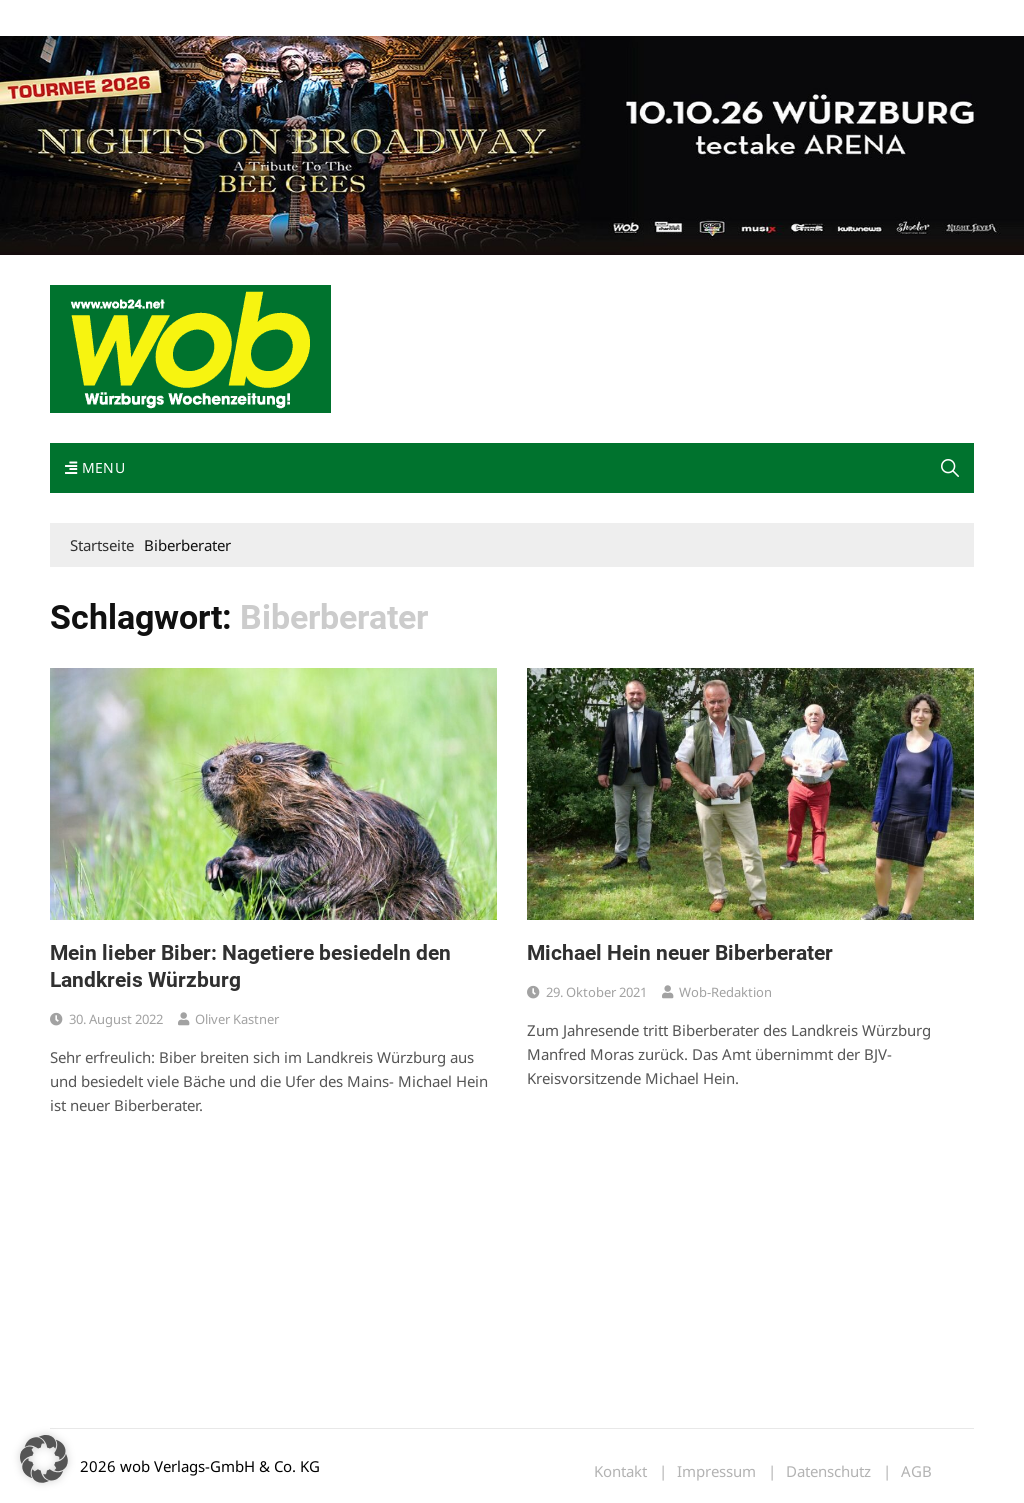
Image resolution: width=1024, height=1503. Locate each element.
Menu (95, 467)
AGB (916, 1471)
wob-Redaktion (725, 992)
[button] (950, 468)
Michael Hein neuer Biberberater (680, 953)
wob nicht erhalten (188, 18)
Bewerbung (424, 18)
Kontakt (278, 18)
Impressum (346, 18)
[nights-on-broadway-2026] (512, 144)
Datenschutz (828, 1471)
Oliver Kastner (237, 1019)
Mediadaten (86, 18)
